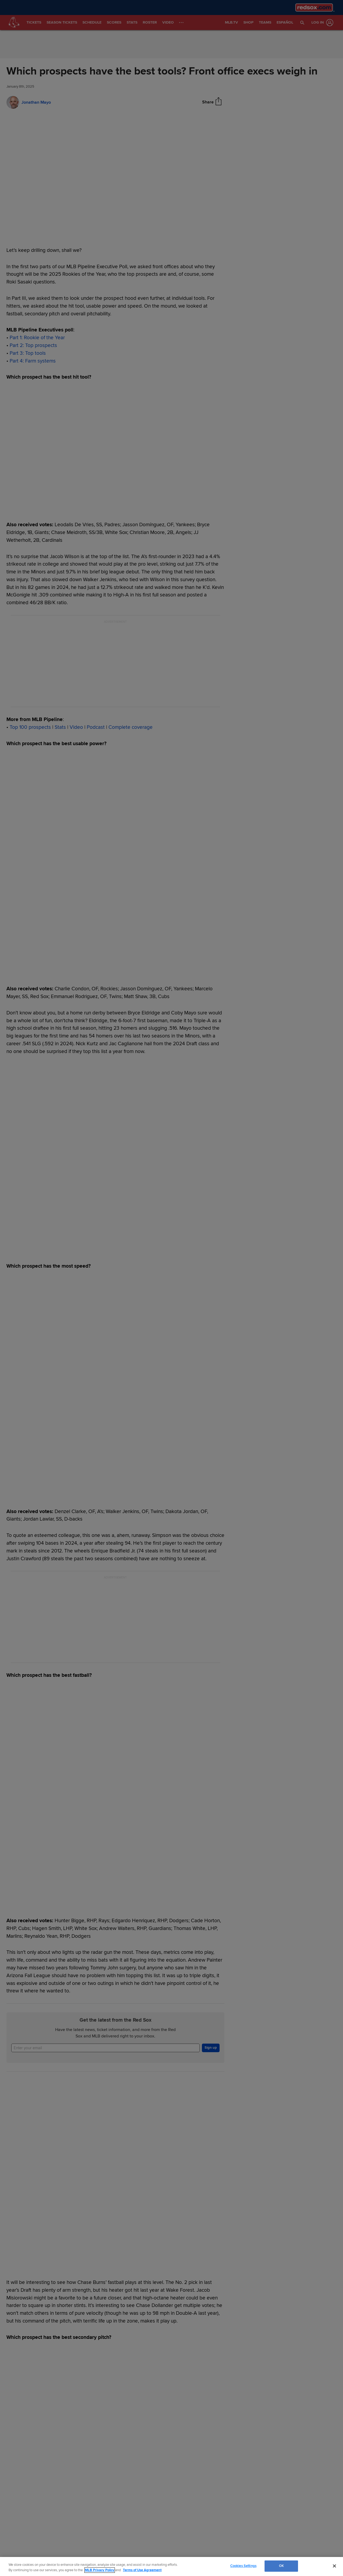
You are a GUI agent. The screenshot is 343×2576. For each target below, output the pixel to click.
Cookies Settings (243, 2566)
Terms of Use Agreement (142, 2570)
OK (281, 2566)
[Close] (334, 2566)
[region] (171, 2566)
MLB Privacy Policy (99, 2570)
